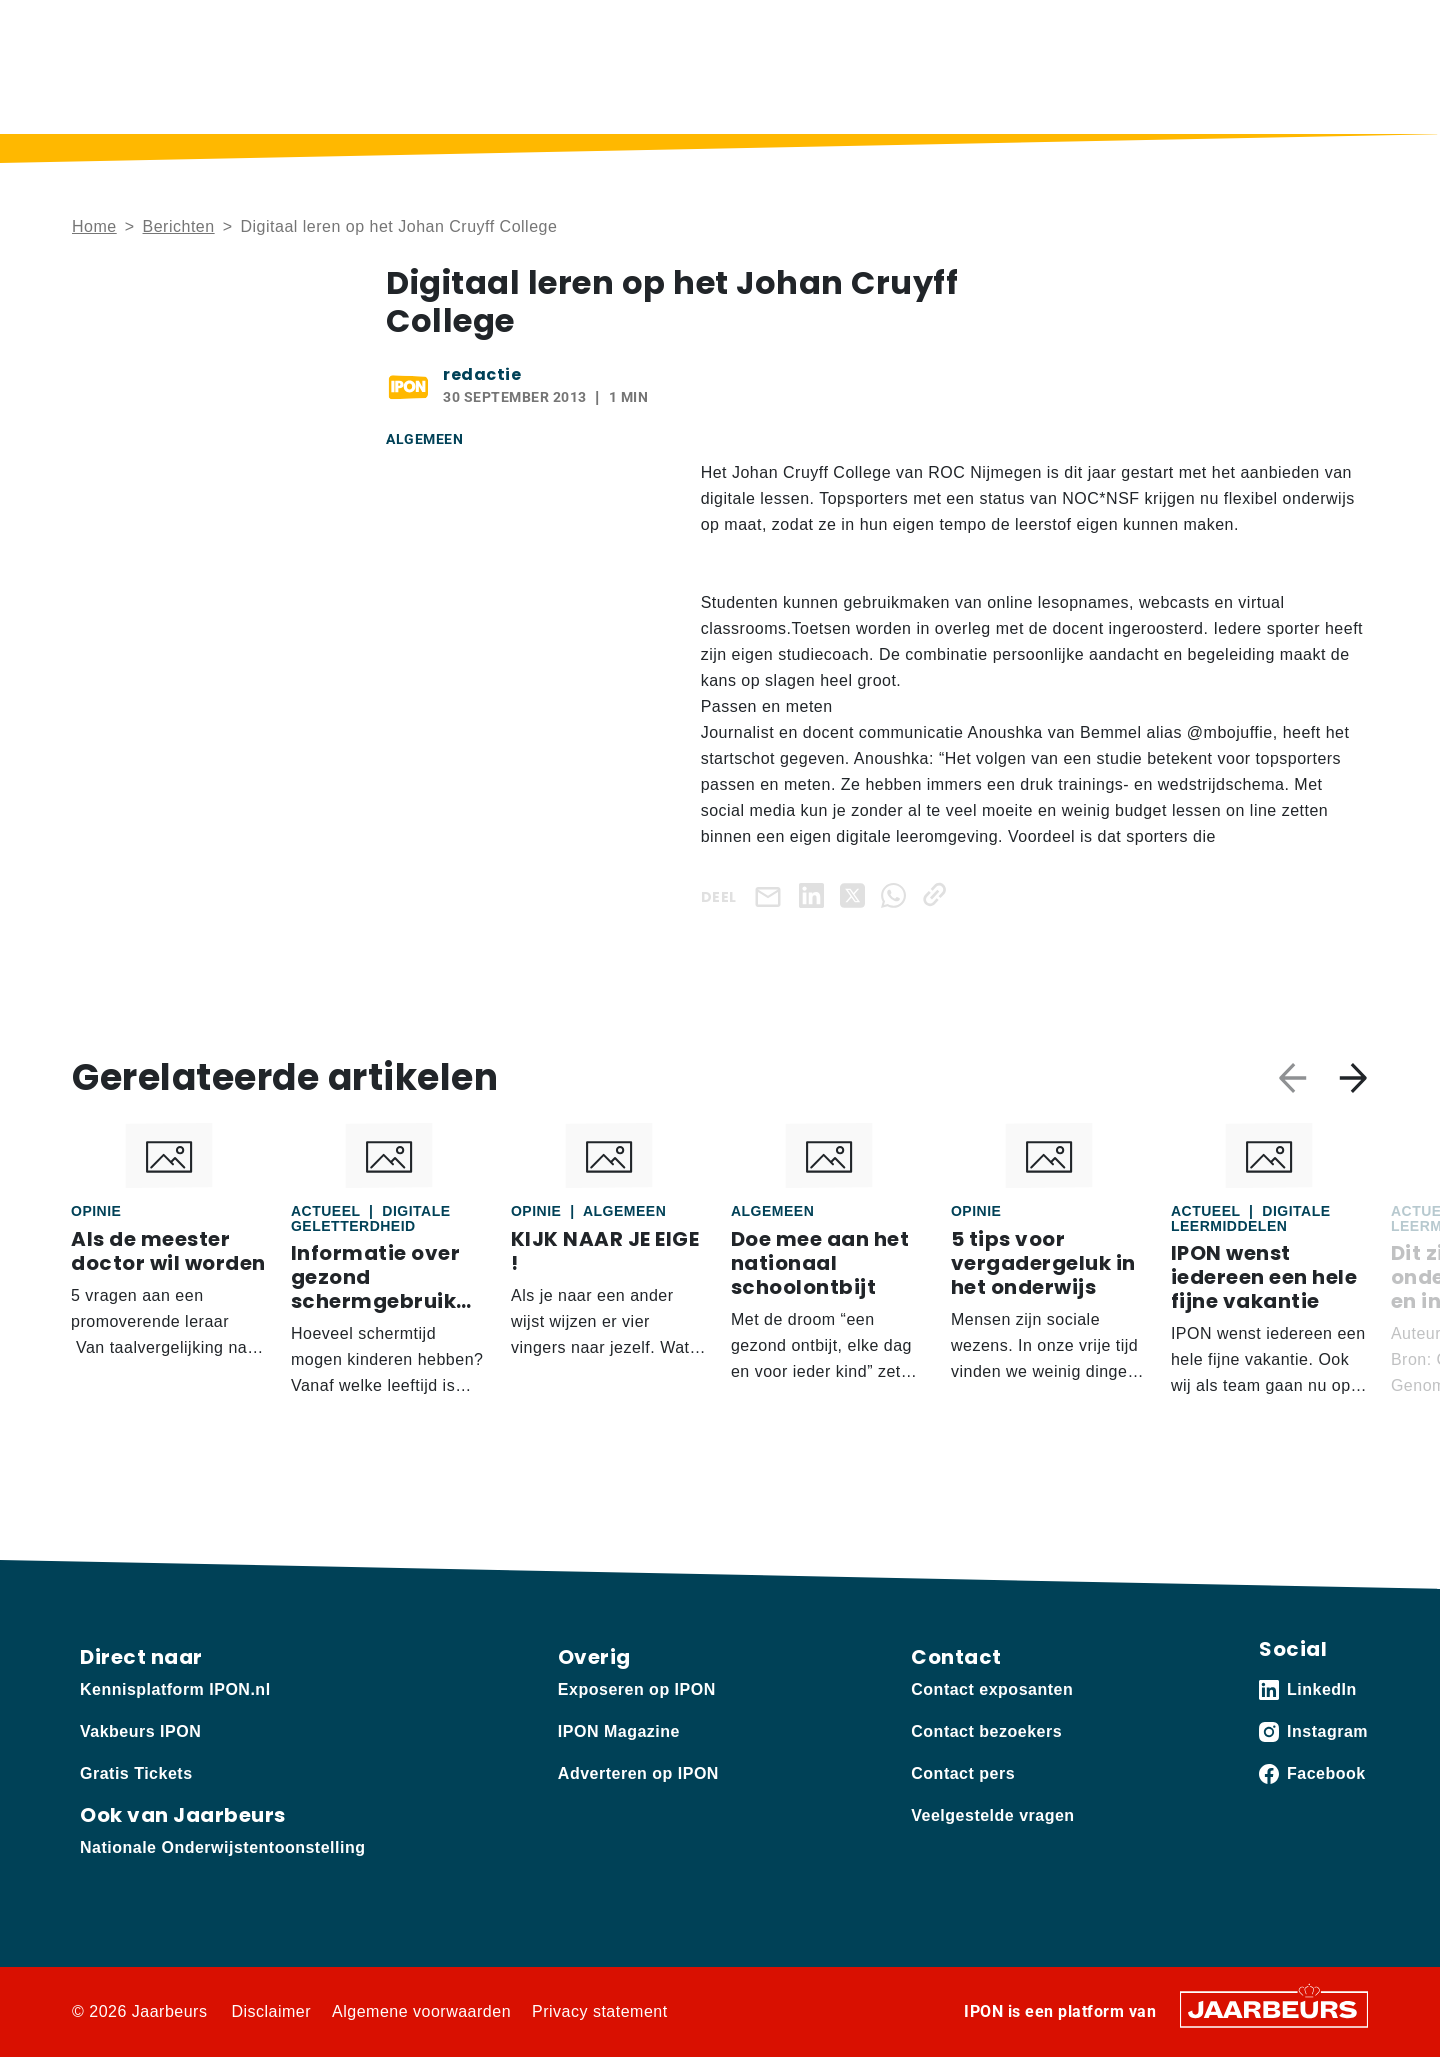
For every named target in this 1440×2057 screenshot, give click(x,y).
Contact (1094, 29)
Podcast (758, 95)
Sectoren (1155, 95)
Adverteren (295, 29)
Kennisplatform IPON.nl (175, 1689)
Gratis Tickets (136, 1773)
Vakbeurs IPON (1310, 95)
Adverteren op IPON (638, 1773)
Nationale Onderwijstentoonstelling (222, 1847)
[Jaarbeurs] (1274, 2008)
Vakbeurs (216, 29)
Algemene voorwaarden (421, 2011)
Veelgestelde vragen (992, 1815)
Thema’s (1024, 95)
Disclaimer (271, 2011)
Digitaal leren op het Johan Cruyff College (398, 226)
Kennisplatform (122, 29)
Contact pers (963, 1773)
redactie (482, 374)
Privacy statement (600, 2011)
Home (554, 95)
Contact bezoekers (986, 1731)
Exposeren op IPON (637, 1689)
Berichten (652, 95)
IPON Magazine (889, 95)
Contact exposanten (992, 1689)
